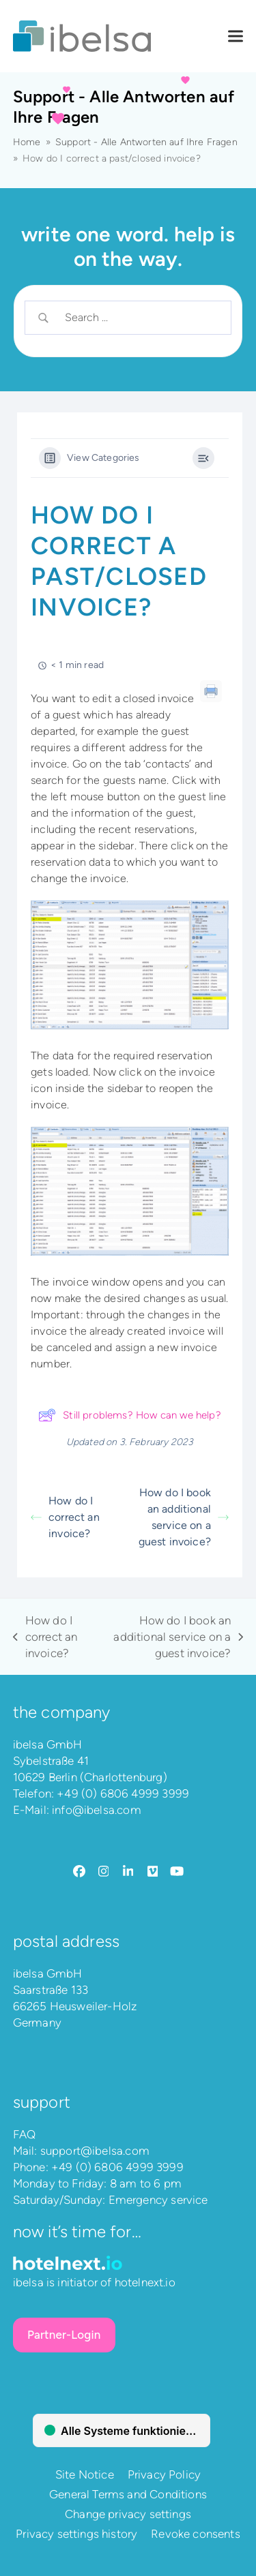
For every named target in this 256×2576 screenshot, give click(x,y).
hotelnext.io (145, 2282)
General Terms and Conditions (128, 2494)
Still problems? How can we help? (129, 1415)
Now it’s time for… (77, 2231)
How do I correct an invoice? (65, 1517)
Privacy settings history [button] (76, 2534)
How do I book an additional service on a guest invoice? (184, 1517)
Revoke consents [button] (195, 2534)
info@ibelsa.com (96, 1810)
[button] (235, 36)
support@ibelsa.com (95, 2150)
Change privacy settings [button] (128, 2514)
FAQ (24, 2134)
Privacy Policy (164, 2474)
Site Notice (84, 2474)
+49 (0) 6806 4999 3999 (123, 1793)
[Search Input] (139, 317)
